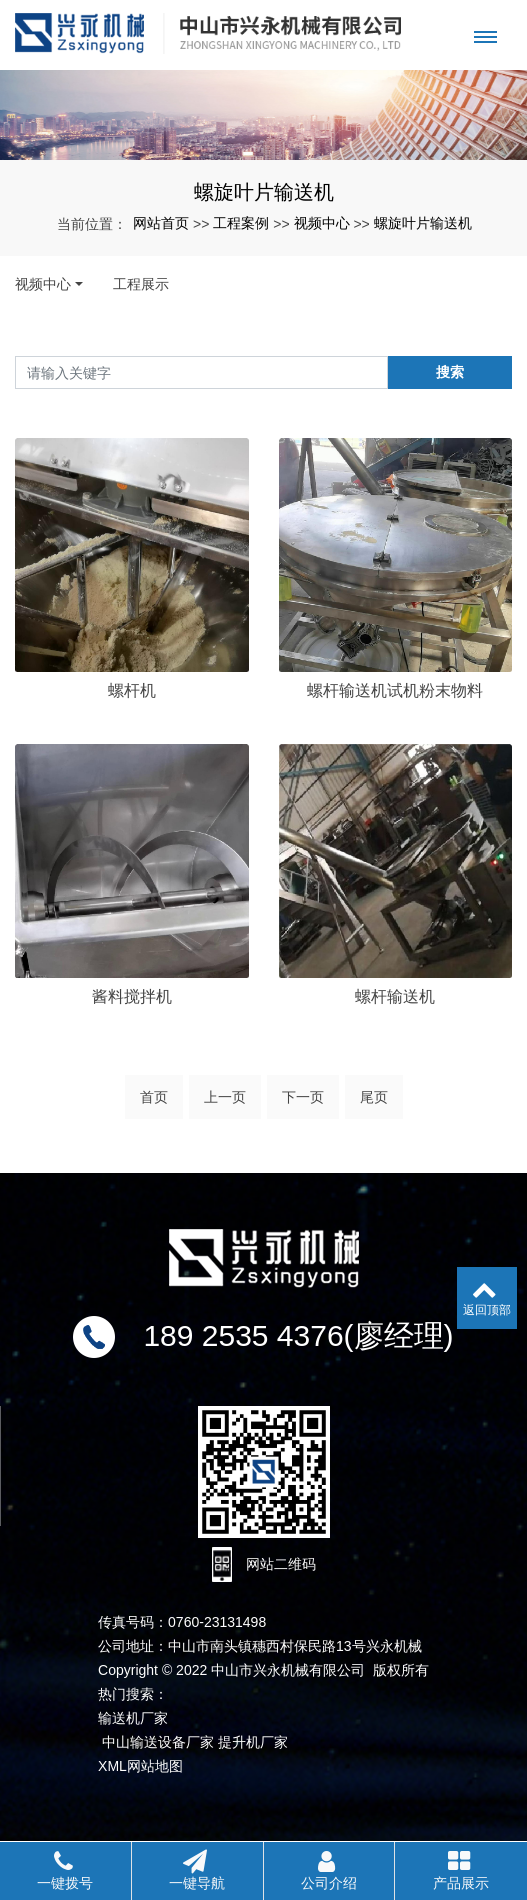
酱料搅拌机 (132, 1047)
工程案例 (241, 223)
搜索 (450, 372)
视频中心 (322, 223)
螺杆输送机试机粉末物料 (395, 690)
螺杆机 (132, 690)
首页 (154, 1105)
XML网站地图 (140, 1766)
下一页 (303, 1105)
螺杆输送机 (395, 1047)
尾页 (374, 1105)
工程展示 (141, 284)
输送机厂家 (133, 1718)
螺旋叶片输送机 (423, 223)
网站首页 (161, 223)
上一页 (225, 1105)
